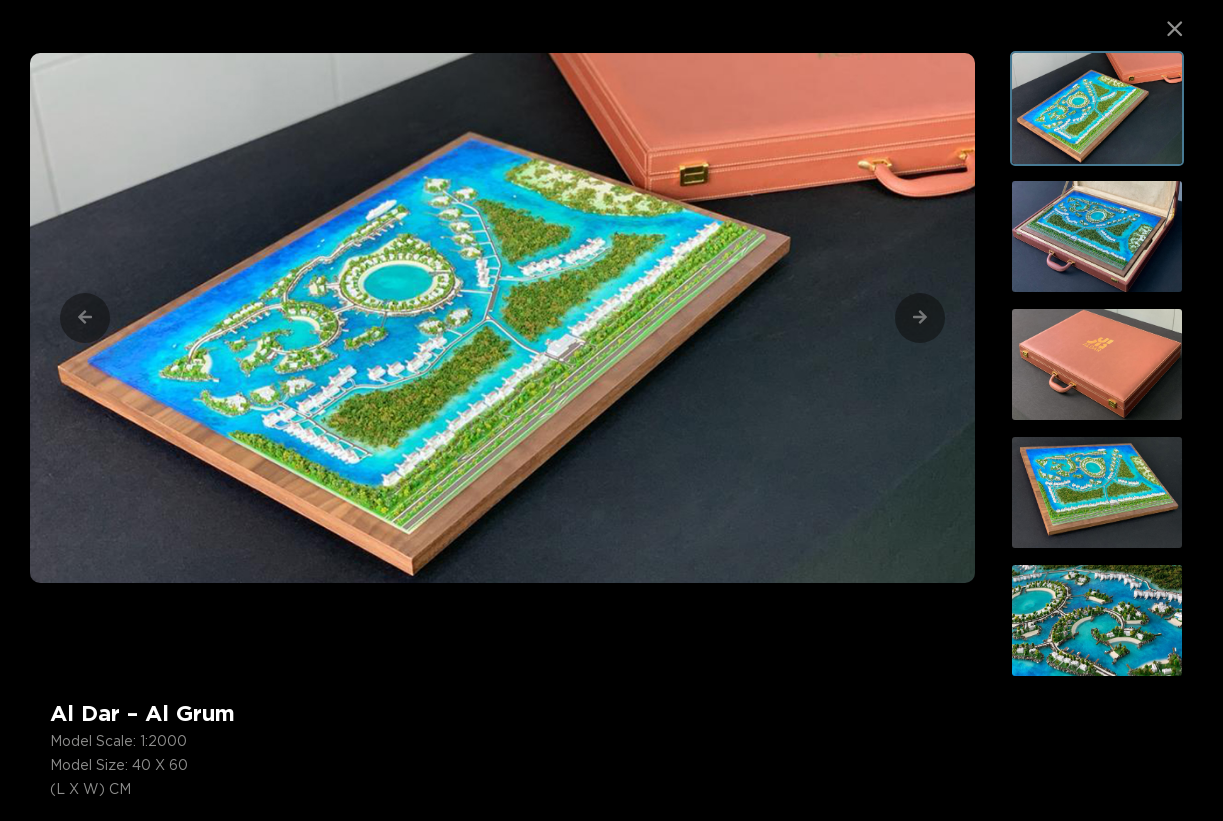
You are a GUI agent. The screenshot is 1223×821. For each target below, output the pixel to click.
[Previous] (85, 318)
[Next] (920, 318)
